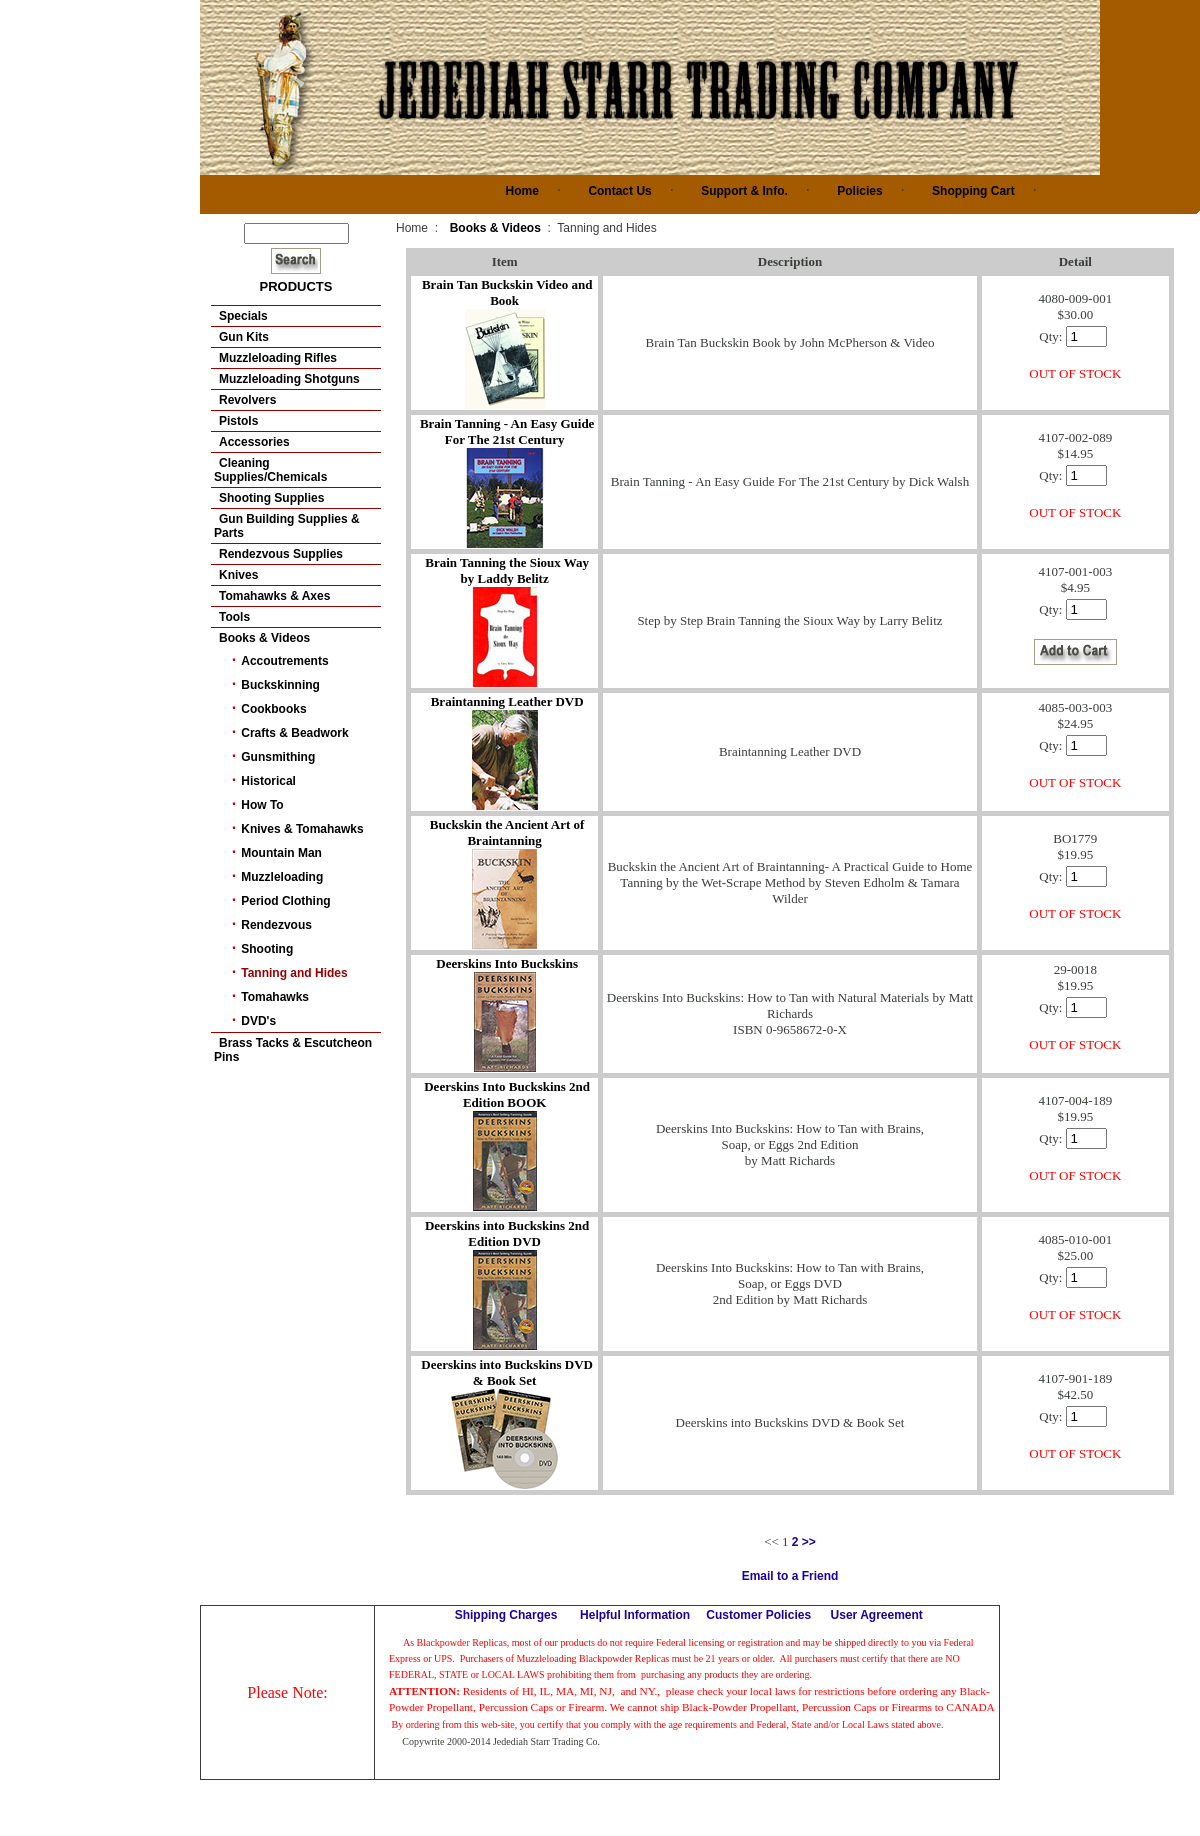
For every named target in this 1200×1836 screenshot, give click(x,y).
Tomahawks (275, 997)
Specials (243, 316)
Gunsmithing (278, 757)
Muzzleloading (282, 877)
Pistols (238, 421)
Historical (268, 781)
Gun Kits (244, 337)
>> (809, 1542)
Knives (238, 575)
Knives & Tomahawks (302, 829)
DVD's (258, 1021)
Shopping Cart (973, 191)
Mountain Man (281, 853)
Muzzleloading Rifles (278, 358)
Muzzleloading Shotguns (289, 379)
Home (522, 191)
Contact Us (619, 191)
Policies (859, 191)
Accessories (254, 442)
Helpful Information (635, 1615)
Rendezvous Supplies (281, 554)
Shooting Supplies (271, 498)
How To (262, 805)
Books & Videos (264, 638)
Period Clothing (285, 901)
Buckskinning (280, 685)
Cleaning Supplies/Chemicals (270, 470)
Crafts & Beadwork (294, 733)
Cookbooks (273, 709)
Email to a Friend (790, 1576)
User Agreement (877, 1615)
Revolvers (247, 400)
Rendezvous (276, 925)
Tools (234, 617)
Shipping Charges (506, 1615)
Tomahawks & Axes (274, 596)
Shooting (267, 949)
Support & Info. (744, 191)
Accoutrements (284, 661)
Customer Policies (758, 1615)
